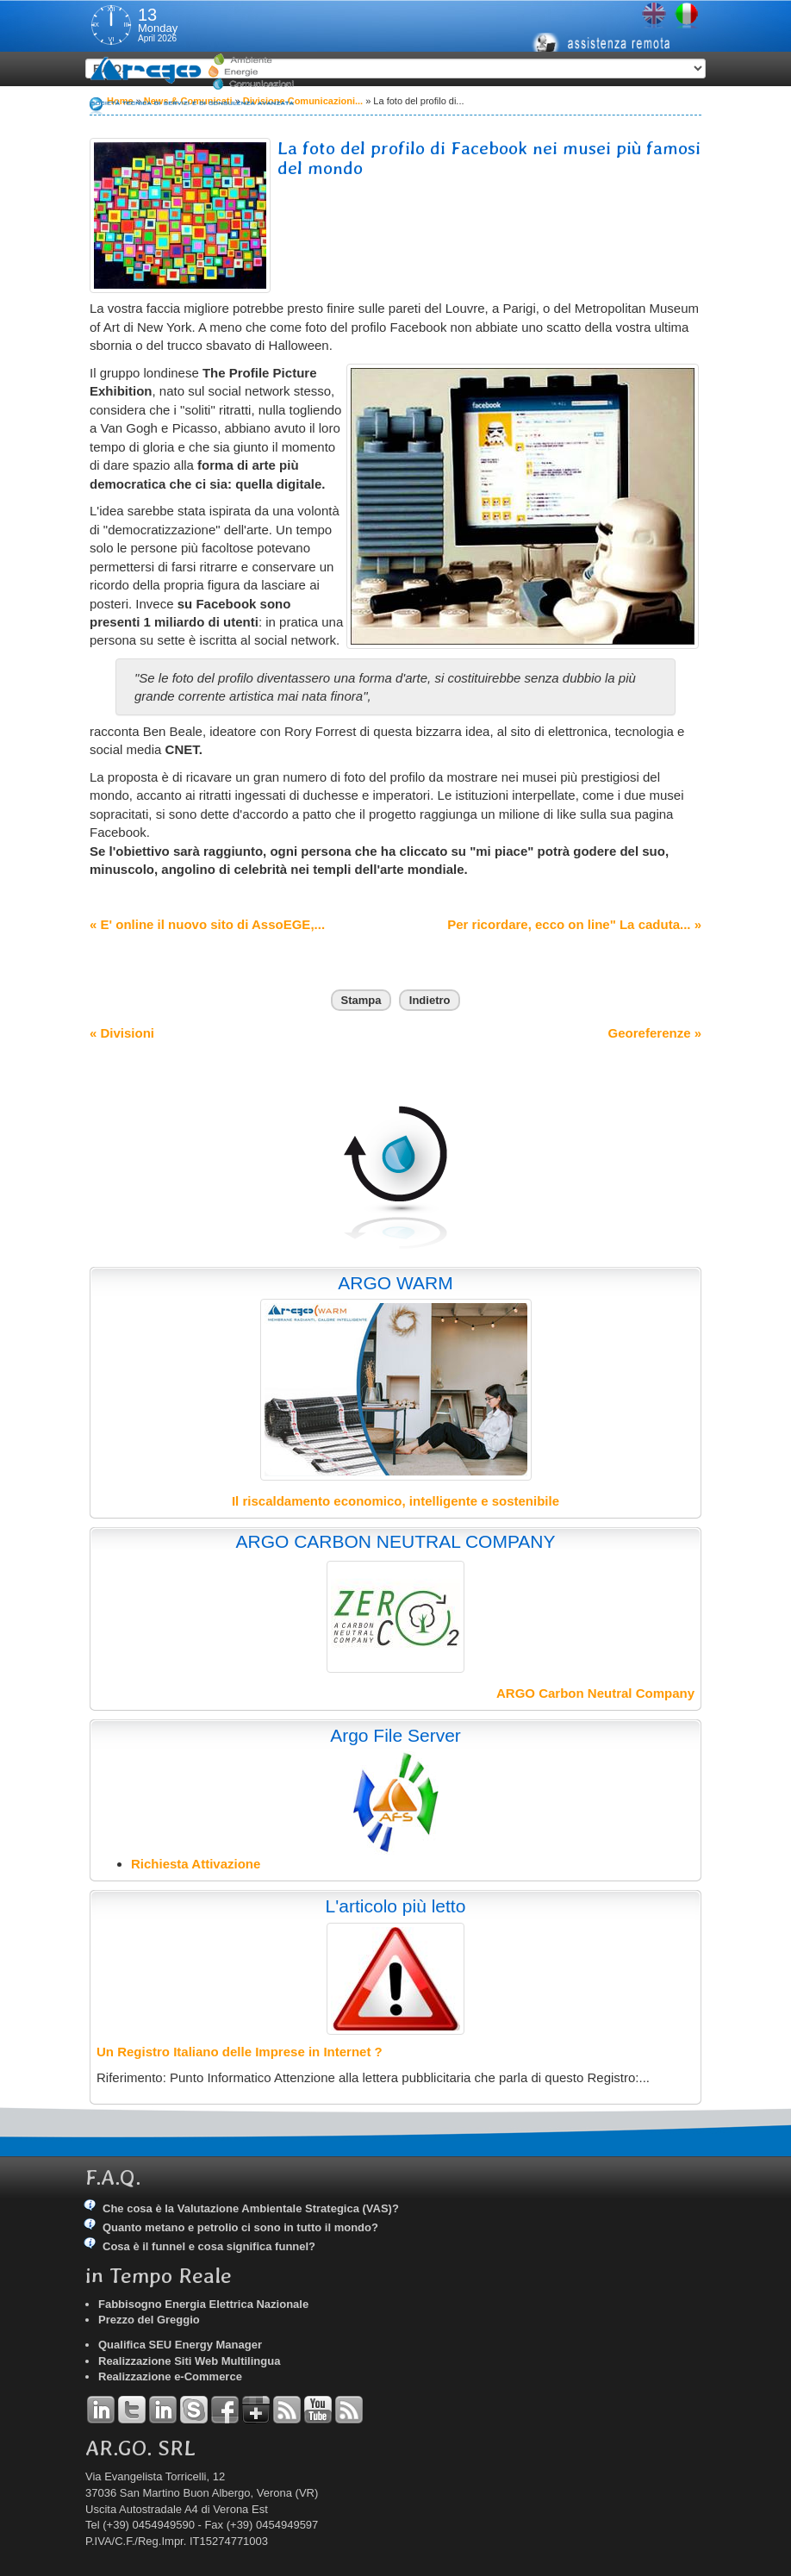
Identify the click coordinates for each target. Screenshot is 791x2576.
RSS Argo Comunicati (349, 2409)
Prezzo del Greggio (149, 2319)
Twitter (132, 2409)
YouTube (318, 2409)
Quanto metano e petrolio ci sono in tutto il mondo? (240, 2227)
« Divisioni (122, 1033)
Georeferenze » (654, 1033)
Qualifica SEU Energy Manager (180, 2344)
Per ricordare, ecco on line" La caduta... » (574, 924)
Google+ (256, 2409)
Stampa (361, 1000)
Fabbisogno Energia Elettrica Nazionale (203, 2304)
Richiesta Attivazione (195, 1863)
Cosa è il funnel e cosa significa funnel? (209, 2246)
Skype (194, 2409)
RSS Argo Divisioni (287, 2409)
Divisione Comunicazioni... (303, 101)
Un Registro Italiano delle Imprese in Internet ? (240, 2051)
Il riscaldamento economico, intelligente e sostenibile (395, 1501)
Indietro (430, 1000)
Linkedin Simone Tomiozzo (163, 2409)
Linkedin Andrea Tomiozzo (101, 2409)
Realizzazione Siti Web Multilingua (189, 2361)
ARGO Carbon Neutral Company (595, 1693)
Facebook (225, 2409)
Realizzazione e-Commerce (170, 2376)
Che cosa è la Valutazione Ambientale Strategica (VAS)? (251, 2208)
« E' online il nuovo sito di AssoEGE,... (207, 924)
